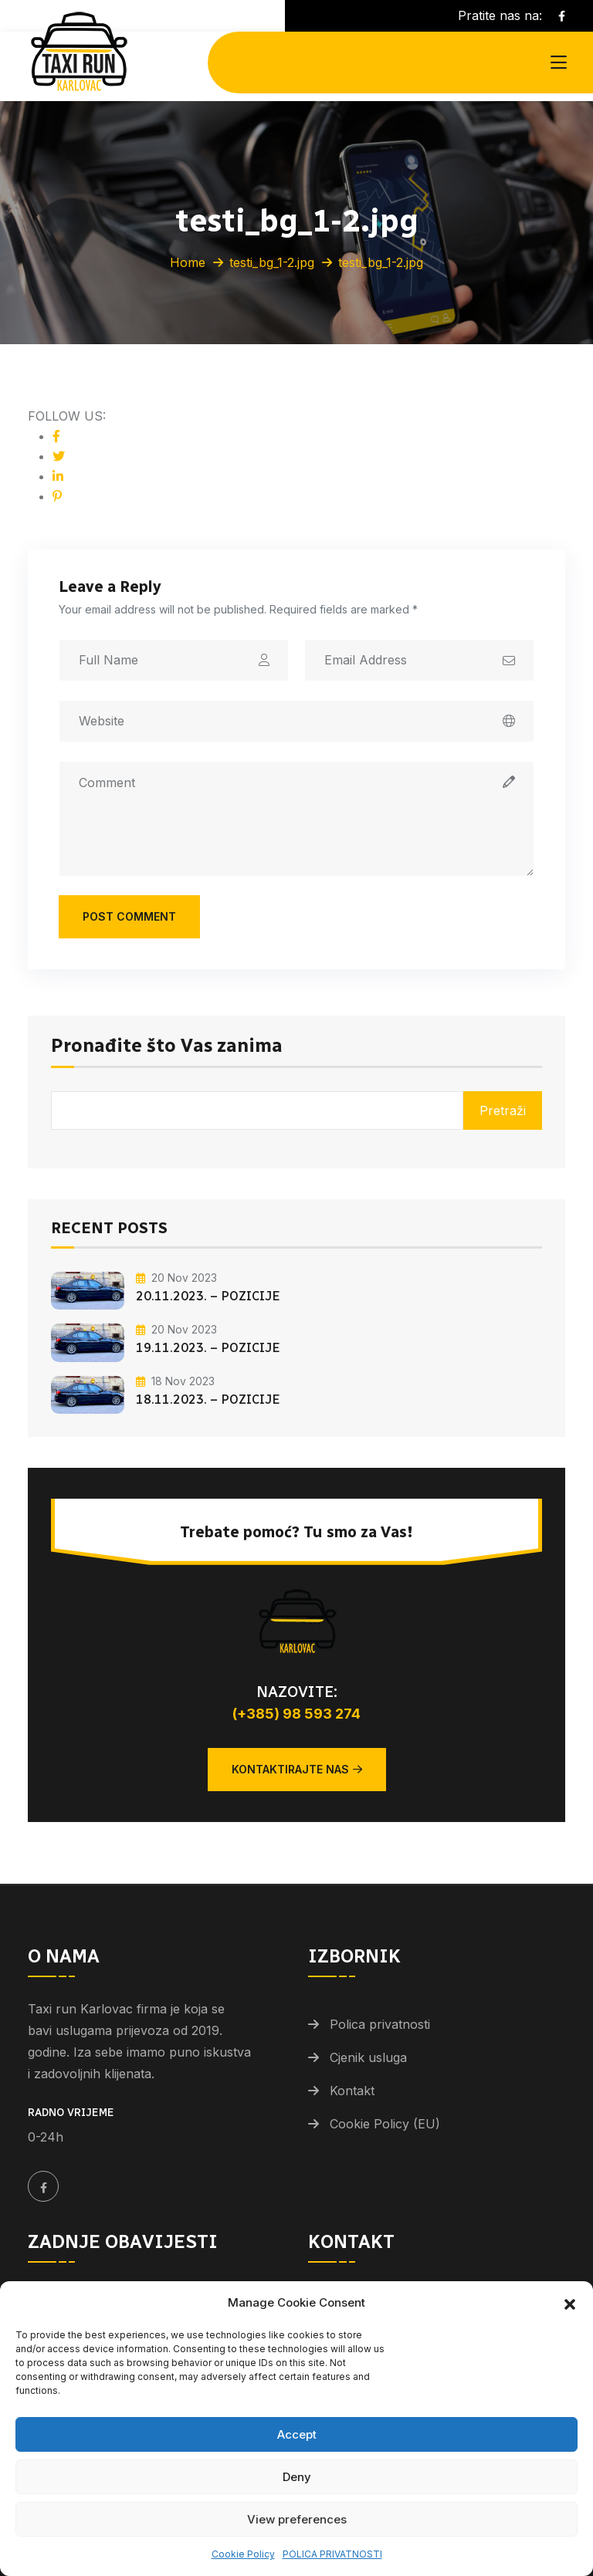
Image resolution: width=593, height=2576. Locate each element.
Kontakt (352, 2090)
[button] (570, 2303)
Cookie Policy (243, 2554)
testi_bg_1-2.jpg (271, 262)
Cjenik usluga (368, 2057)
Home (187, 262)
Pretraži (502, 1110)
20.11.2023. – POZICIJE (208, 1296)
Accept (297, 2434)
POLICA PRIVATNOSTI (332, 2554)
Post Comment (129, 916)
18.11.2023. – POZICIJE (208, 1399)
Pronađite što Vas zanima (167, 1046)
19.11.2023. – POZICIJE (208, 1347)
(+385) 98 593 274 (296, 1714)
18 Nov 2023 (175, 1381)
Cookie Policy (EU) (385, 2123)
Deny (297, 2477)
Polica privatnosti (380, 2024)
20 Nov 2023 (176, 1277)
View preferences (297, 2519)
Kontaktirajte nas (297, 1769)
